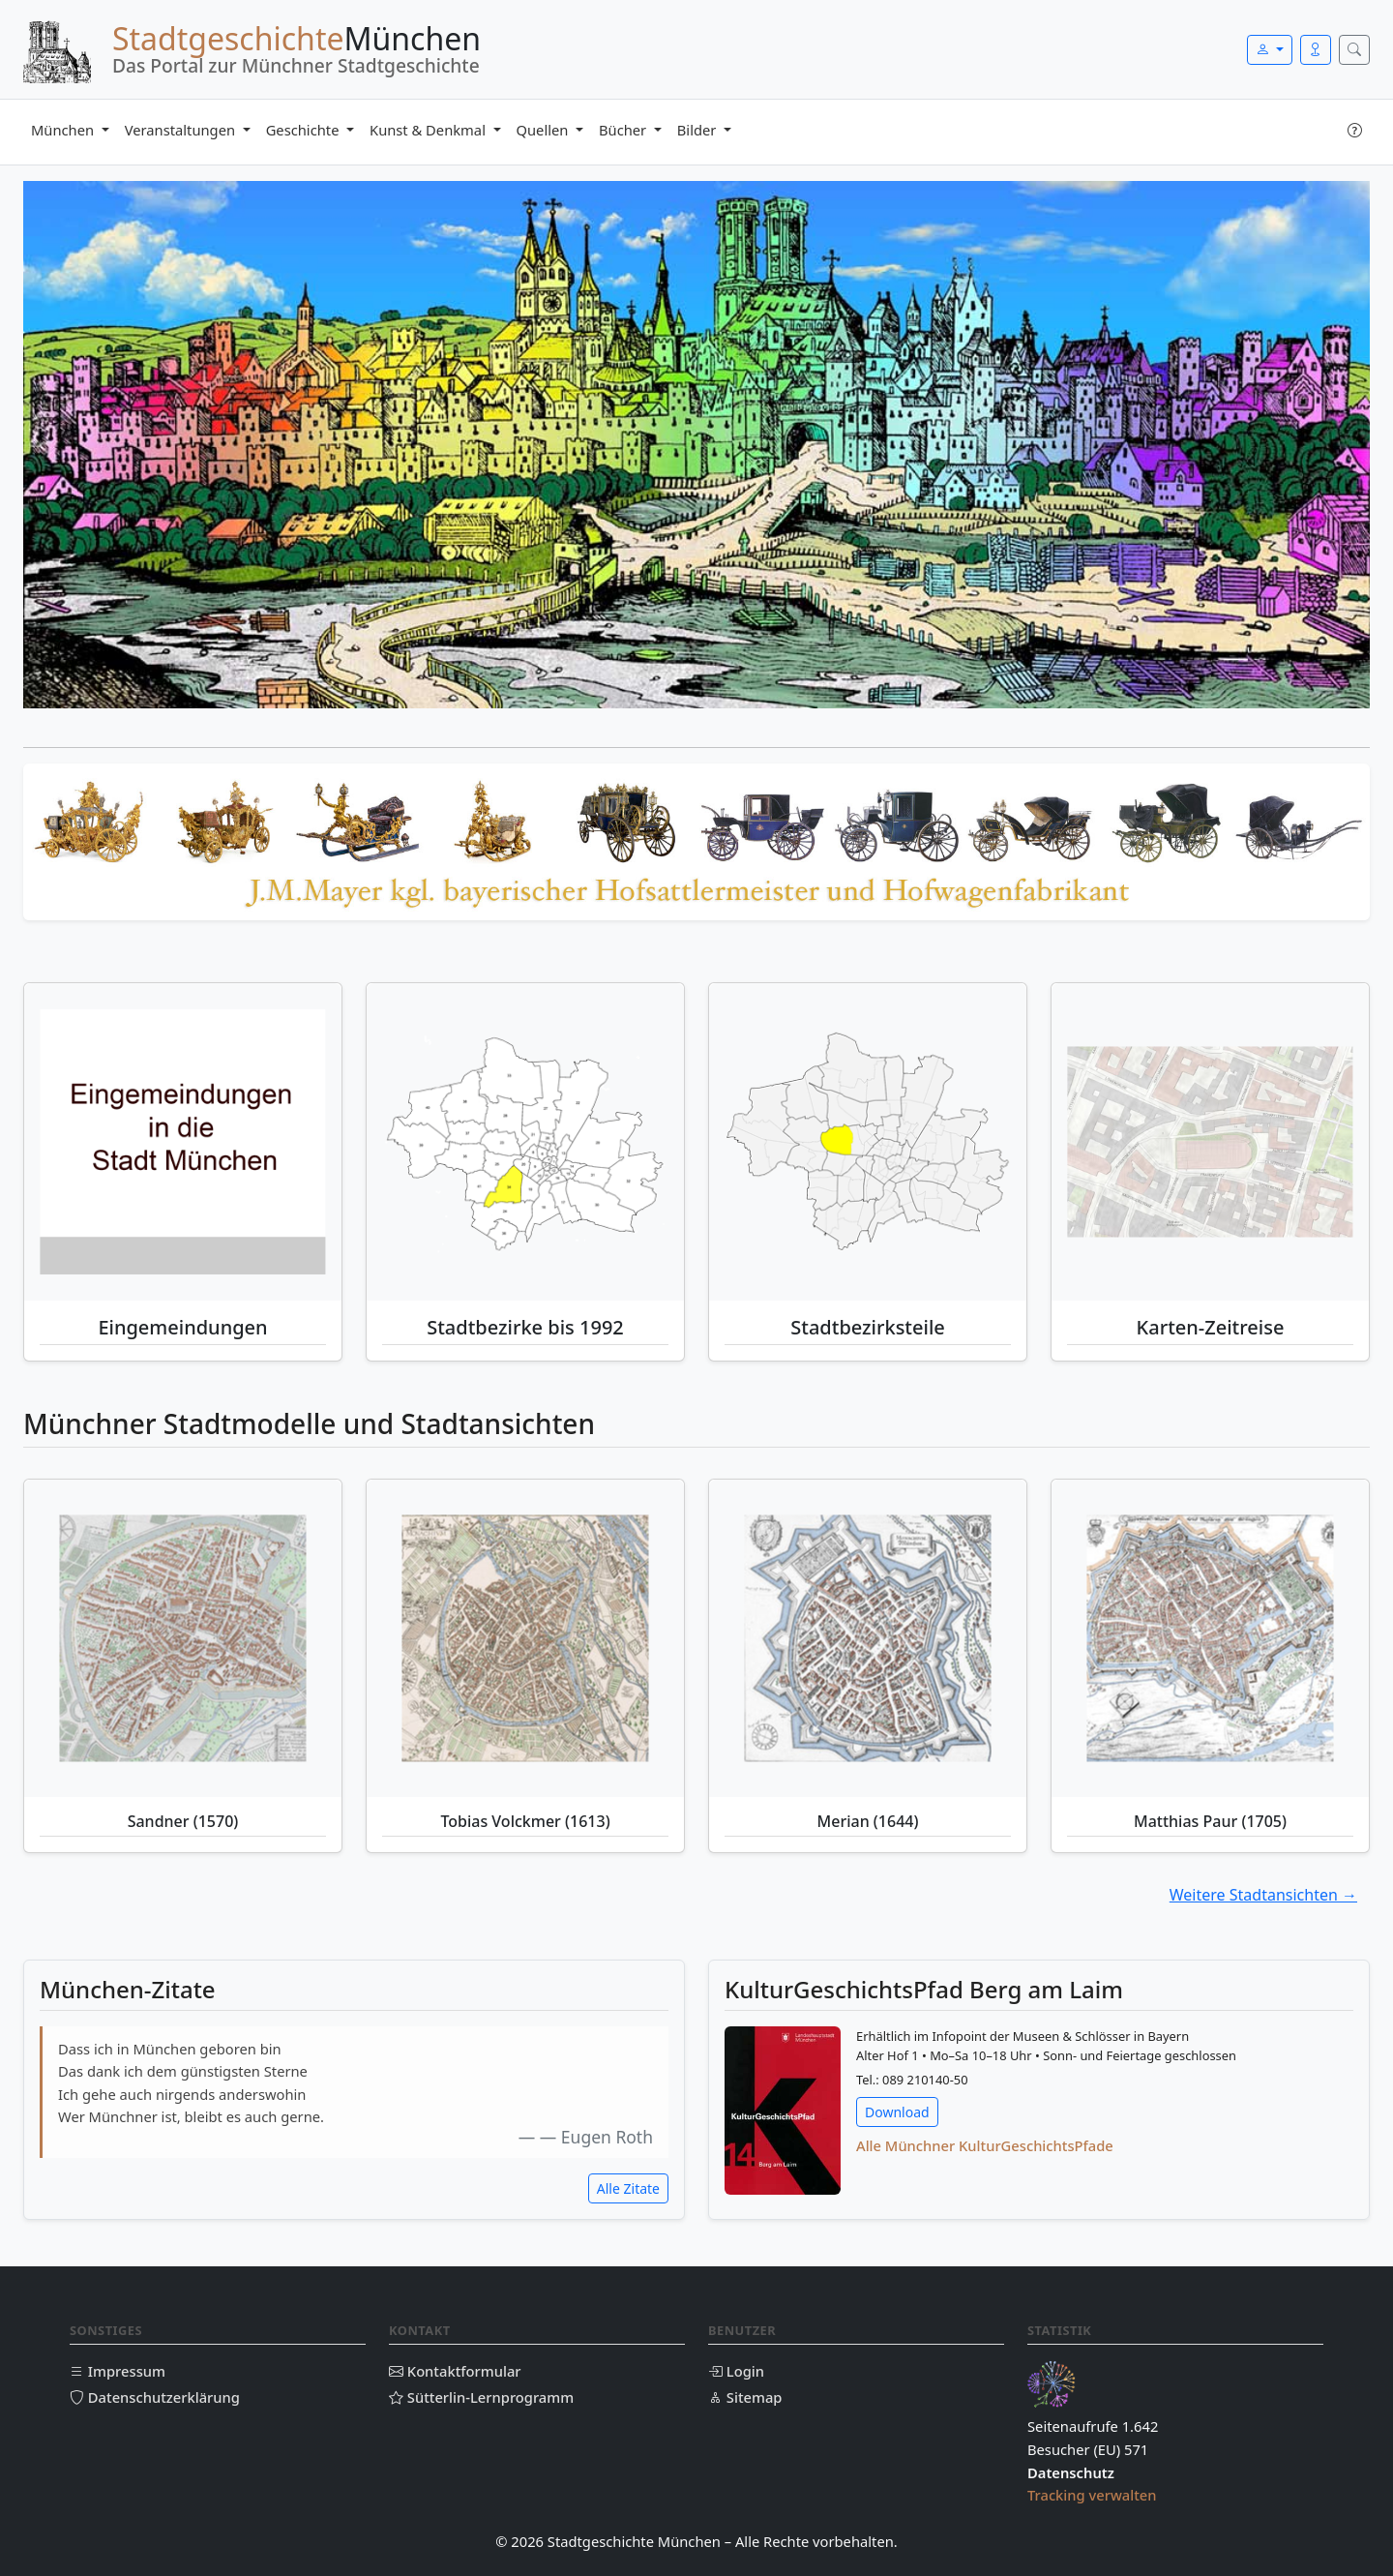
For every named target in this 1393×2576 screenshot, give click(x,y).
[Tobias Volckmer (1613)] (525, 1638)
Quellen (545, 129)
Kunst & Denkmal (429, 129)
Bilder (698, 129)
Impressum (117, 2371)
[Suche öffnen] (1354, 50)
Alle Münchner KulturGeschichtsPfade (984, 2145)
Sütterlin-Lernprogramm (481, 2397)
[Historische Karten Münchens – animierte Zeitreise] (1209, 1141)
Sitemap (745, 2397)
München (64, 129)
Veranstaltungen (182, 129)
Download (897, 2112)
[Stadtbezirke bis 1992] (525, 1142)
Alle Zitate (628, 2188)
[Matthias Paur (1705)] (1210, 1638)
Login (736, 2371)
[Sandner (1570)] (182, 1638)
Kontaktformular (455, 2371)
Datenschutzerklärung (155, 2397)
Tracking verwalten (1092, 2494)
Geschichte (304, 129)
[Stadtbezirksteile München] (867, 1142)
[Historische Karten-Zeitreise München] (1210, 1142)
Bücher (624, 129)
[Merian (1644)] (867, 1638)
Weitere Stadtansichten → (1263, 1894)
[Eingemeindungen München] (182, 1142)
